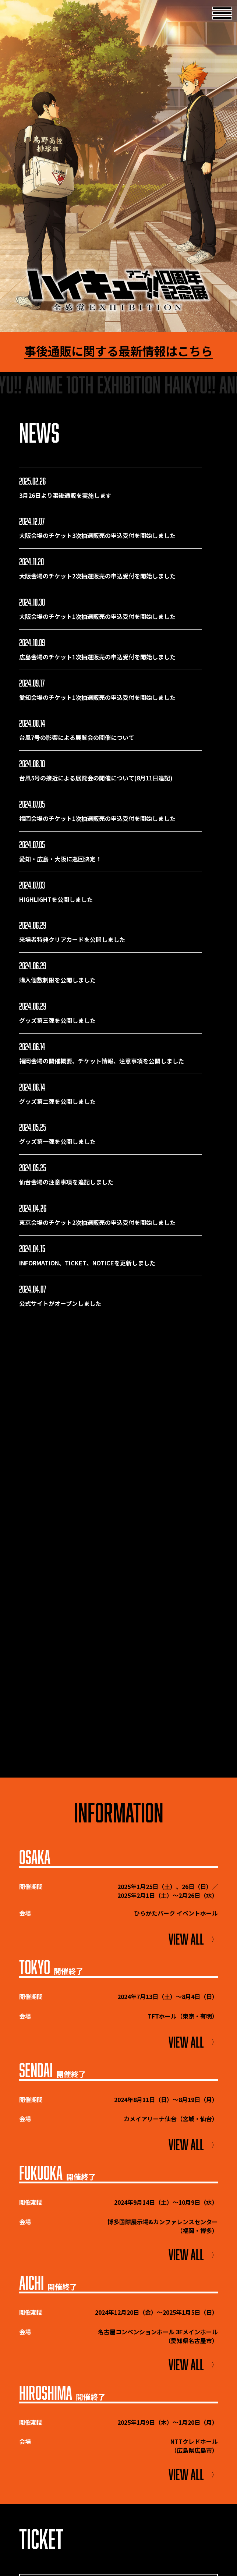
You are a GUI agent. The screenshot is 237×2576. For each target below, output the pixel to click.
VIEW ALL (193, 1939)
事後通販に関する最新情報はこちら (118, 351)
